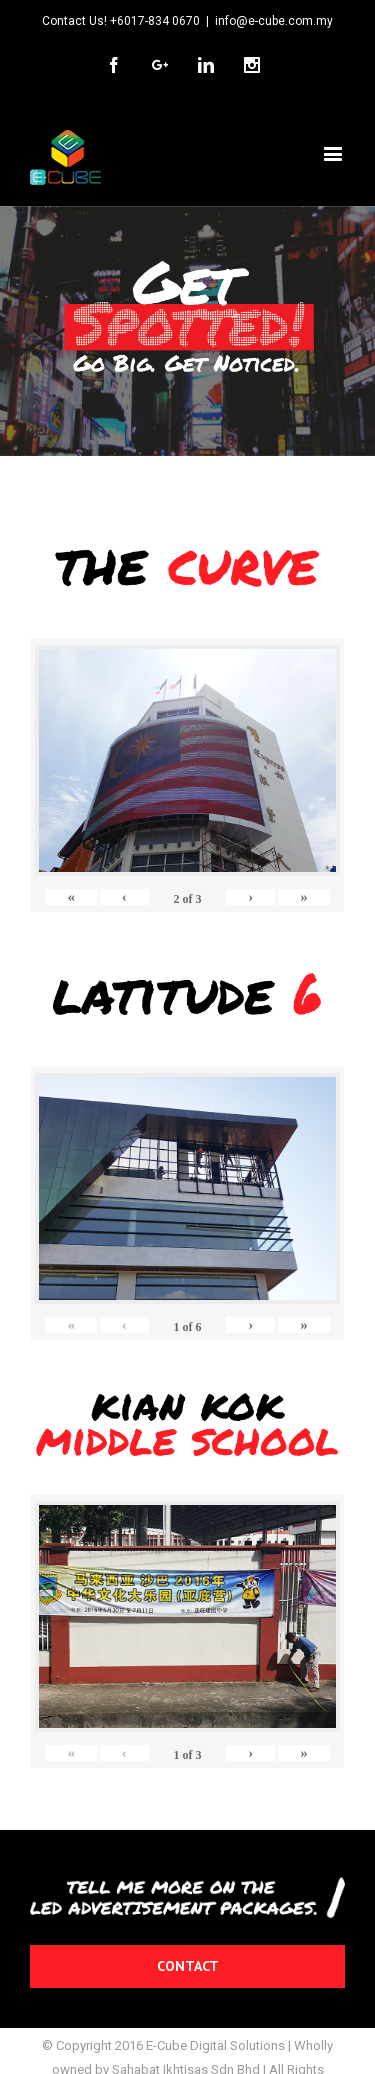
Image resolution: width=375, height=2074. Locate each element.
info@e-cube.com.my (274, 21)
